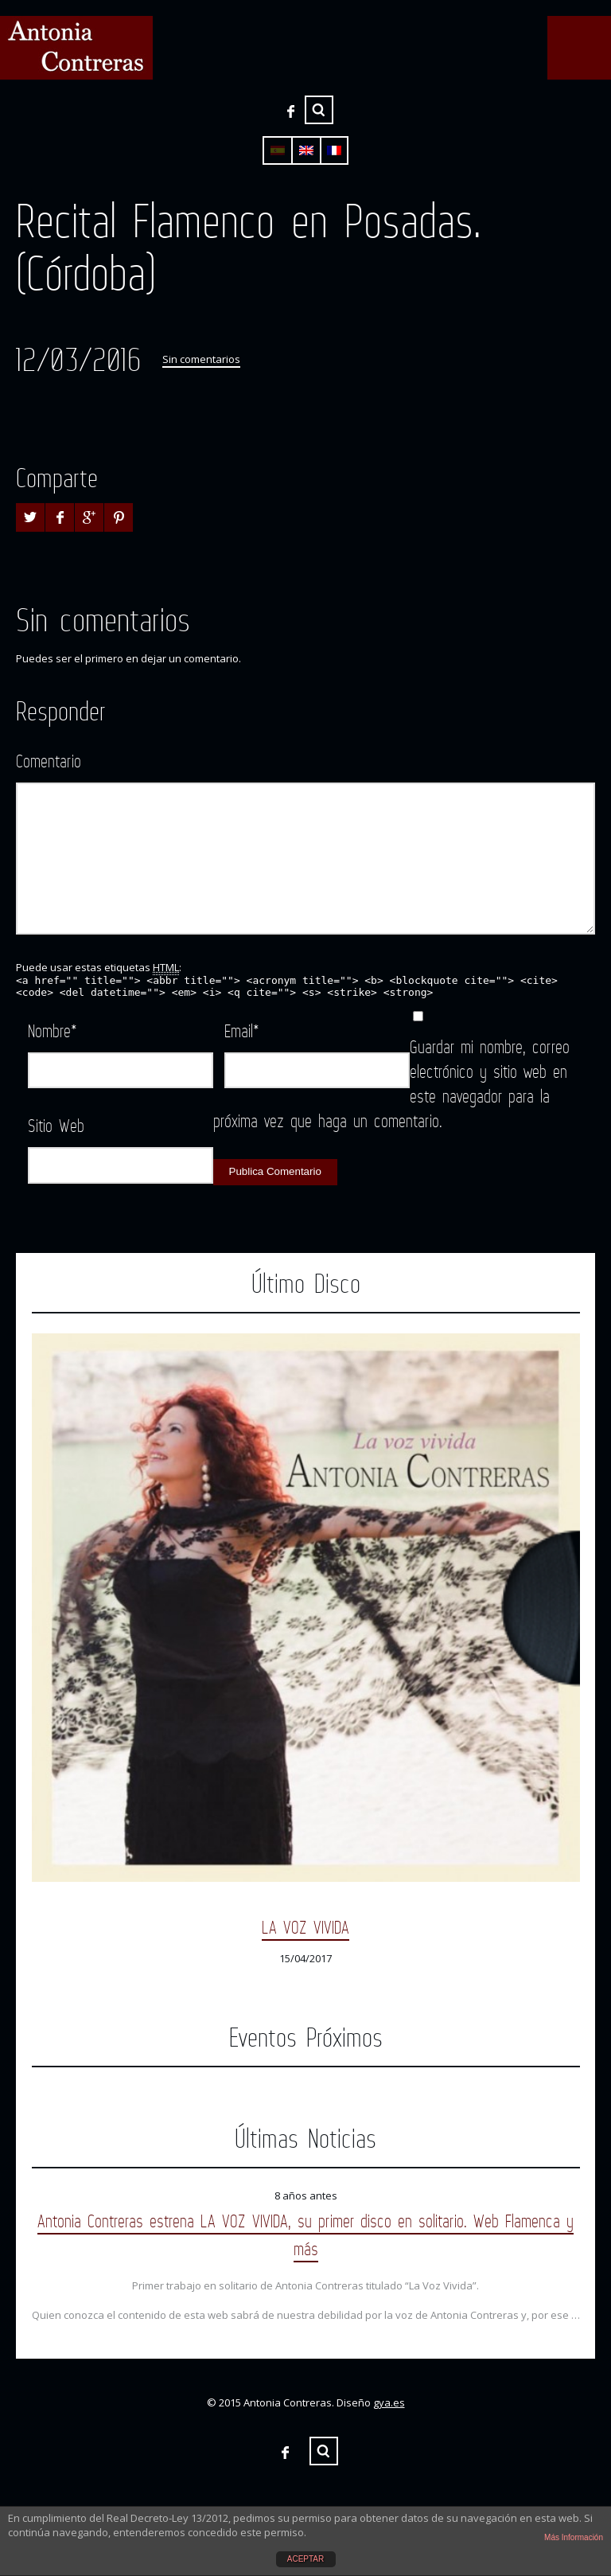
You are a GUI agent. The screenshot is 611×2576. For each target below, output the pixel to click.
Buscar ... (319, 110)
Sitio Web (56, 1125)
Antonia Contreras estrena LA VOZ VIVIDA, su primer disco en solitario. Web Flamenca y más (305, 2234)
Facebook (290, 111)
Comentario (48, 760)
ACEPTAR (306, 2559)
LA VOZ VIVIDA (305, 1926)
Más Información (573, 2537)
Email (241, 1030)
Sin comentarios (201, 359)
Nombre (52, 1030)
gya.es (389, 2402)
